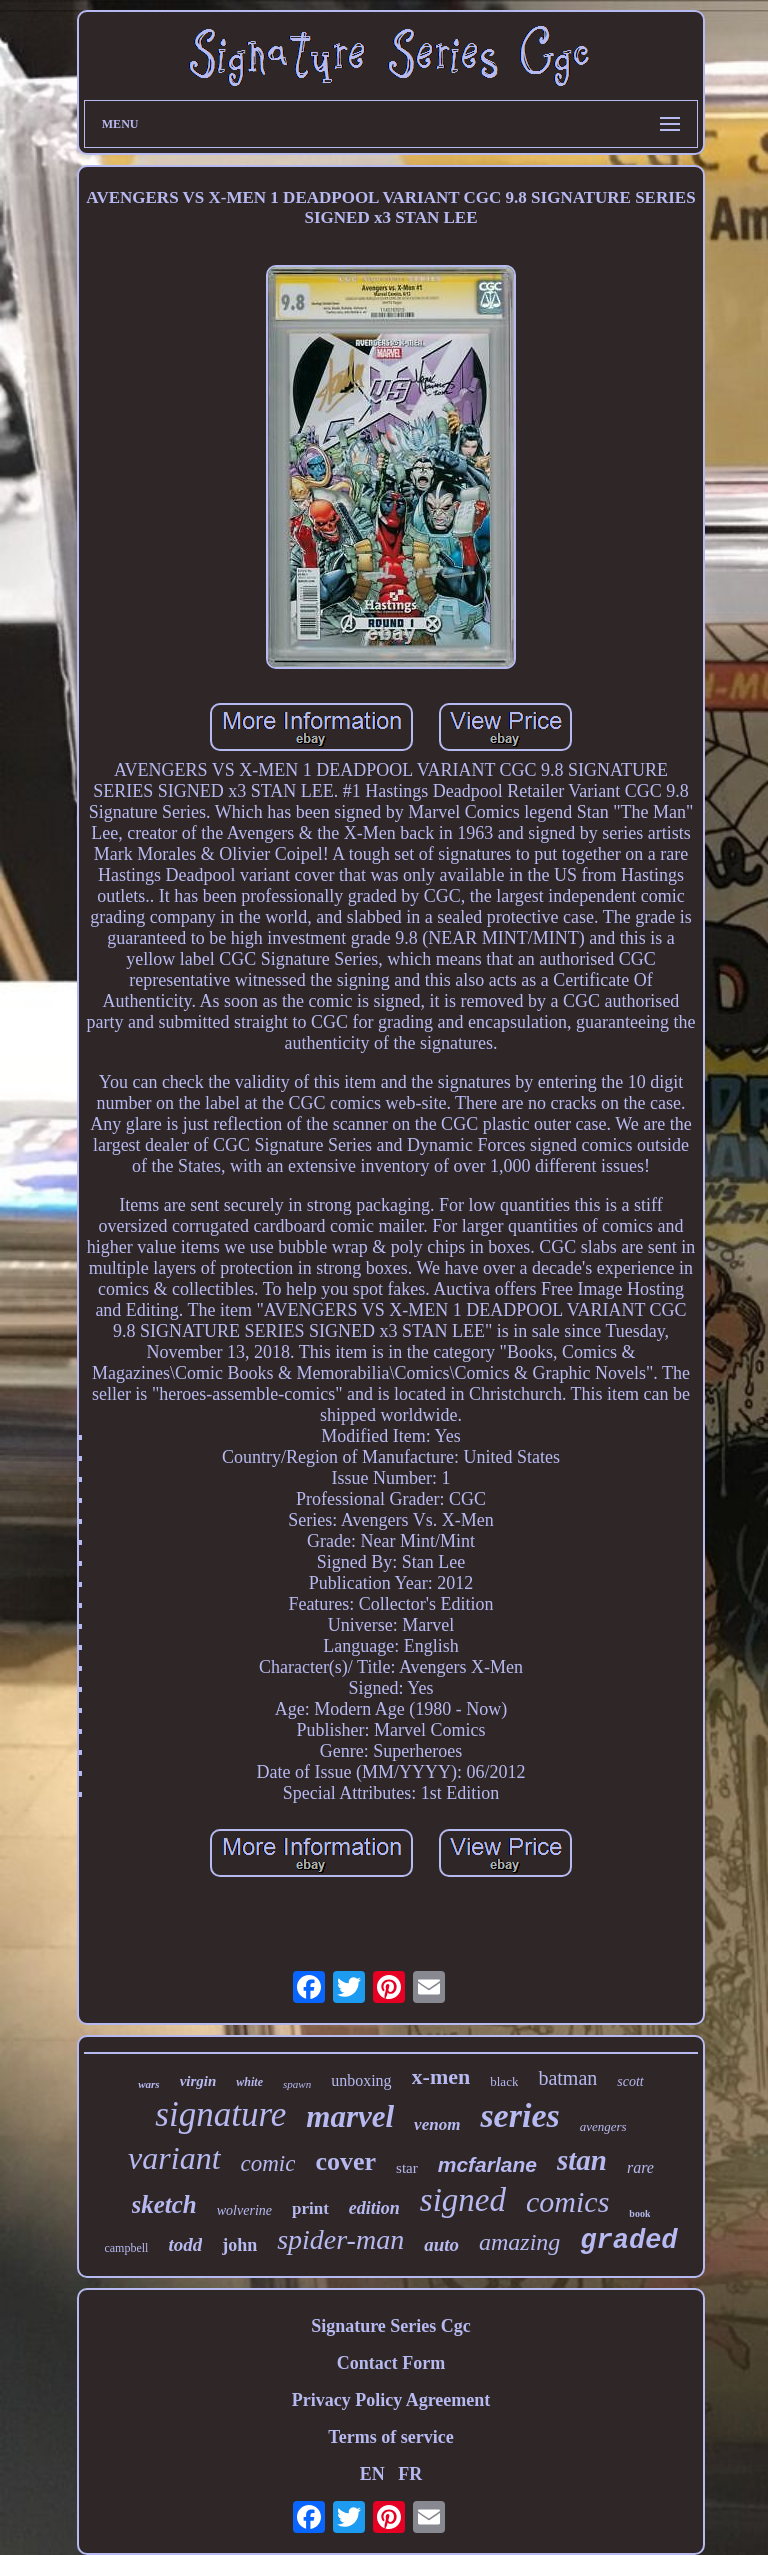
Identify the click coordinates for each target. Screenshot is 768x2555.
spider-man (340, 2239)
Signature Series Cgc (391, 2326)
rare (640, 2167)
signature (220, 2114)
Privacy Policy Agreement (391, 2400)
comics (567, 2201)
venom (437, 2124)
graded (628, 2241)
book (639, 2213)
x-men (441, 2076)
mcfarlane (487, 2164)
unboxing (361, 2080)
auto (441, 2244)
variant (174, 2158)
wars (148, 2084)
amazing (519, 2242)
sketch (164, 2204)
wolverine (244, 2210)
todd (185, 2244)
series (519, 2115)
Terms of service (390, 2437)
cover (345, 2161)
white (249, 2082)
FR (410, 2474)
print (310, 2208)
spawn (297, 2084)
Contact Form (391, 2363)
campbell (126, 2248)
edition (374, 2208)
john (239, 2245)
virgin (198, 2081)
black (504, 2081)
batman (567, 2078)
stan (582, 2160)
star (407, 2168)
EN (372, 2474)
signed (463, 2200)
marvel (350, 2116)
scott (630, 2081)
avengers (603, 2126)
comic (268, 2163)
